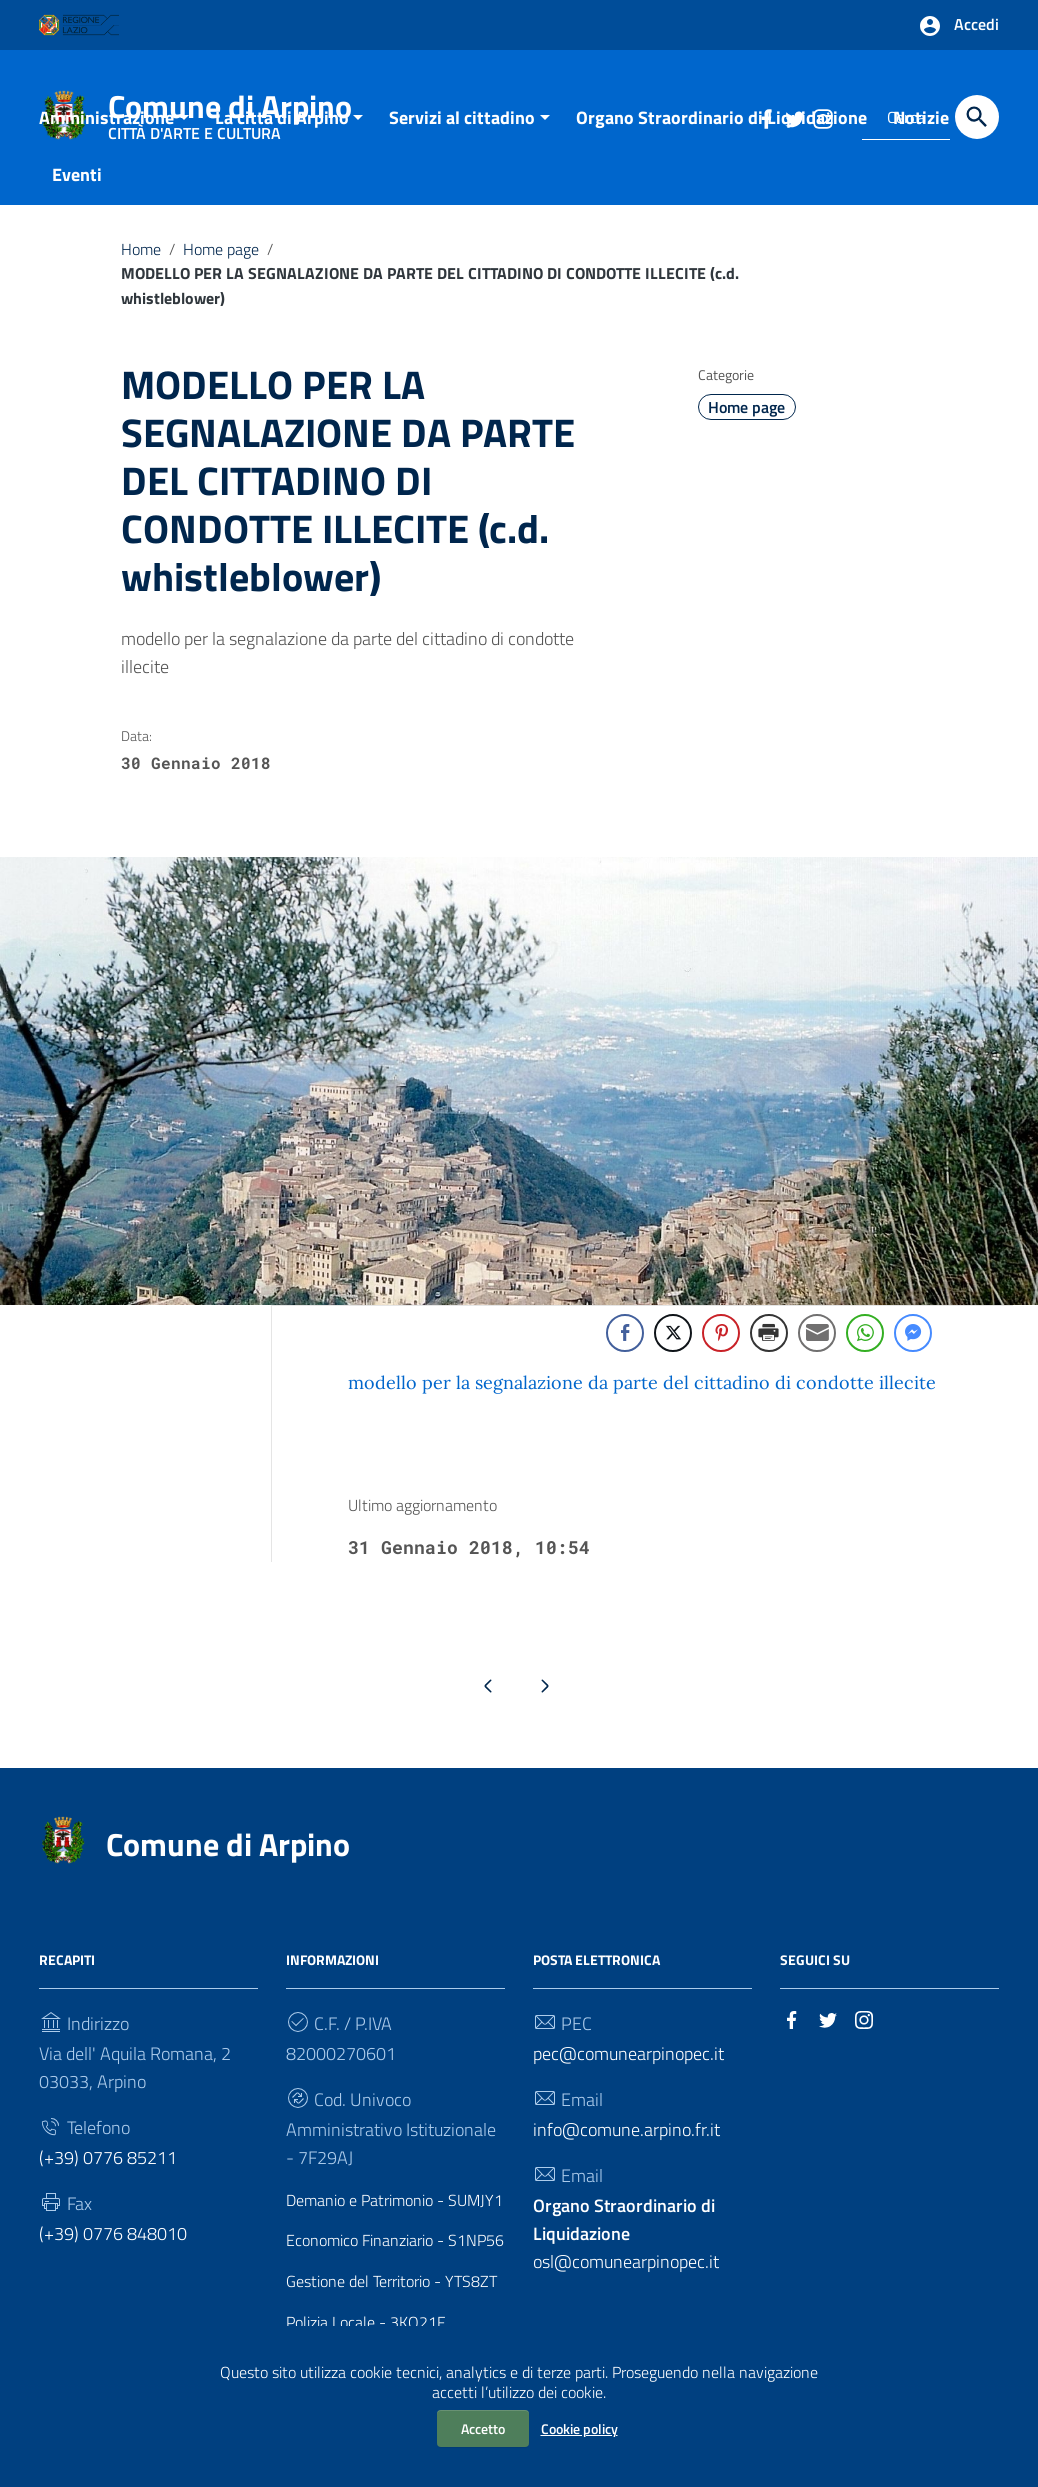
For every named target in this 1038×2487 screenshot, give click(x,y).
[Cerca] (977, 117)
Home (141, 268)
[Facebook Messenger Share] (913, 1353)
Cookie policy (579, 2428)
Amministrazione (106, 136)
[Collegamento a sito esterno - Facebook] (792, 2037)
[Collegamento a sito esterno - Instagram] (864, 2037)
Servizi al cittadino (462, 136)
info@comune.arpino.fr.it (626, 2148)
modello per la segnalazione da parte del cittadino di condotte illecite (642, 1402)
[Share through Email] (817, 1353)
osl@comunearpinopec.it (626, 2252)
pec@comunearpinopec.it (628, 2072)
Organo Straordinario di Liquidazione (721, 136)
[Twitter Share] (673, 1353)
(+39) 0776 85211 (108, 2176)
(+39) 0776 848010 (113, 2252)
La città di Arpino (282, 136)
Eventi (77, 193)
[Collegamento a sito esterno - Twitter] (828, 2037)
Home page (221, 268)
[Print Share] (769, 1353)
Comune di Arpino (228, 1863)
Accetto (483, 2428)
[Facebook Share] (625, 1353)
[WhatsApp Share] (865, 1353)
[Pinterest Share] (721, 1353)
